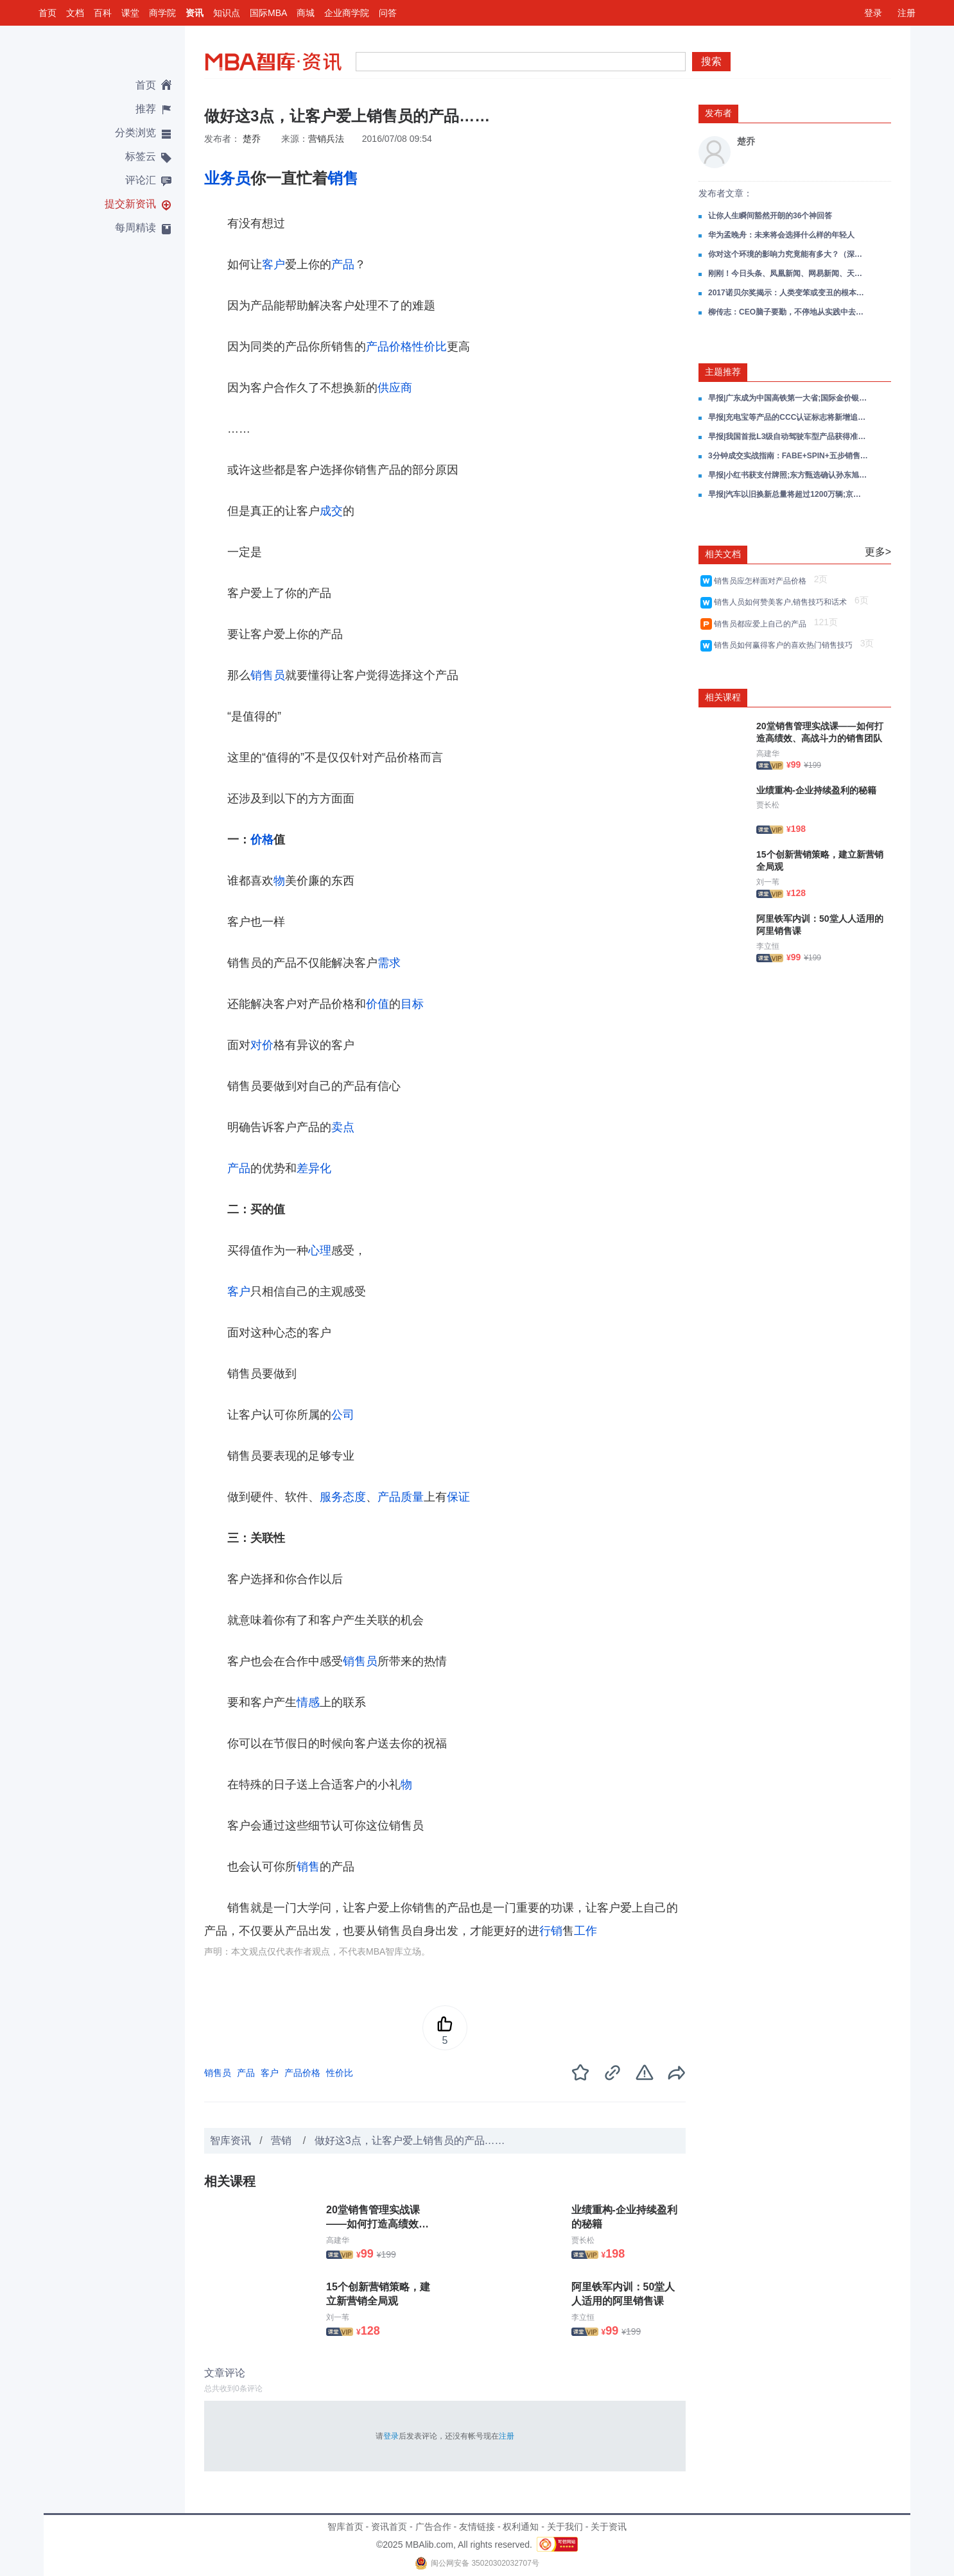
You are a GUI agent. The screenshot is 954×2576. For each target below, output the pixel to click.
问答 (388, 13)
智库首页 (345, 2526)
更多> (878, 551)
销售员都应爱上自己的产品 (762, 623)
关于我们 (565, 2526)
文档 (75, 13)
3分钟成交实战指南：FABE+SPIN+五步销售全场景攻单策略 (788, 455)
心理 (319, 1250)
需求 (389, 962)
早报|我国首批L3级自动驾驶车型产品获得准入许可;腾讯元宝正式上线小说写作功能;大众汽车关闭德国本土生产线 (788, 436)
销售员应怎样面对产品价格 (762, 580)
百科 (103, 13)
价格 (261, 839)
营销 (282, 2140)
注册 (906, 13)
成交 (331, 511)
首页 (47, 13)
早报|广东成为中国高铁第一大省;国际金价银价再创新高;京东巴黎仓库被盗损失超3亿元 (788, 397)
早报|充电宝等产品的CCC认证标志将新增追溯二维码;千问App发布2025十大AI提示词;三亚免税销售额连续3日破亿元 (788, 417)
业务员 (227, 178)
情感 (308, 1702)
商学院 (162, 13)
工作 (585, 1930)
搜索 (711, 61)
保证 (458, 1497)
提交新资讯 (130, 203)
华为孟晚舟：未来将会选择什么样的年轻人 (781, 234)
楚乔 (251, 139)
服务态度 (343, 1497)
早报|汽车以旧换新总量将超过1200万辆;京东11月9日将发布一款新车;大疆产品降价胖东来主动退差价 (788, 494)
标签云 (140, 156)
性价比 (429, 346)
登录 (873, 13)
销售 (342, 178)
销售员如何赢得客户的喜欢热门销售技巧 (785, 645)
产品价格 (389, 346)
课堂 (130, 13)
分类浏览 (135, 132)
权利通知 (521, 2526)
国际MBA (268, 13)
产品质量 (400, 1497)
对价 (261, 1045)
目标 (412, 1004)
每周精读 (135, 227)
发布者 (718, 113)
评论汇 (140, 180)
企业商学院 (346, 13)
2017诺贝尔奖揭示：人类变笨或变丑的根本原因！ (788, 292)
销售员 (267, 675)
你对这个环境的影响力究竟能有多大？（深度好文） (788, 254)
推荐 (145, 108)
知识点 (226, 13)
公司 (342, 1414)
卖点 (342, 1127)
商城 (306, 13)
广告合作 (433, 2526)
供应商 (394, 387)
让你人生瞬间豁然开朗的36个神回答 (770, 215)
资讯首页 (389, 2526)
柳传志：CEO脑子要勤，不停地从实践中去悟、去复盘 (788, 311)
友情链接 (477, 2526)
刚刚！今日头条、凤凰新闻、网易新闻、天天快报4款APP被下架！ (788, 273)
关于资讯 (609, 2526)
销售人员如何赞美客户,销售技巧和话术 (782, 602)
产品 (342, 264)
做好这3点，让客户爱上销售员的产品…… (410, 2140)
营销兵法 (326, 139)
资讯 (195, 13)
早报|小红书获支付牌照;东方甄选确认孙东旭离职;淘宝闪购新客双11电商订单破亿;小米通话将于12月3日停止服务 (788, 475)
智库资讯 (230, 2140)
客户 (273, 264)
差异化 (314, 1168)
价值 (377, 1004)
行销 (550, 1930)
